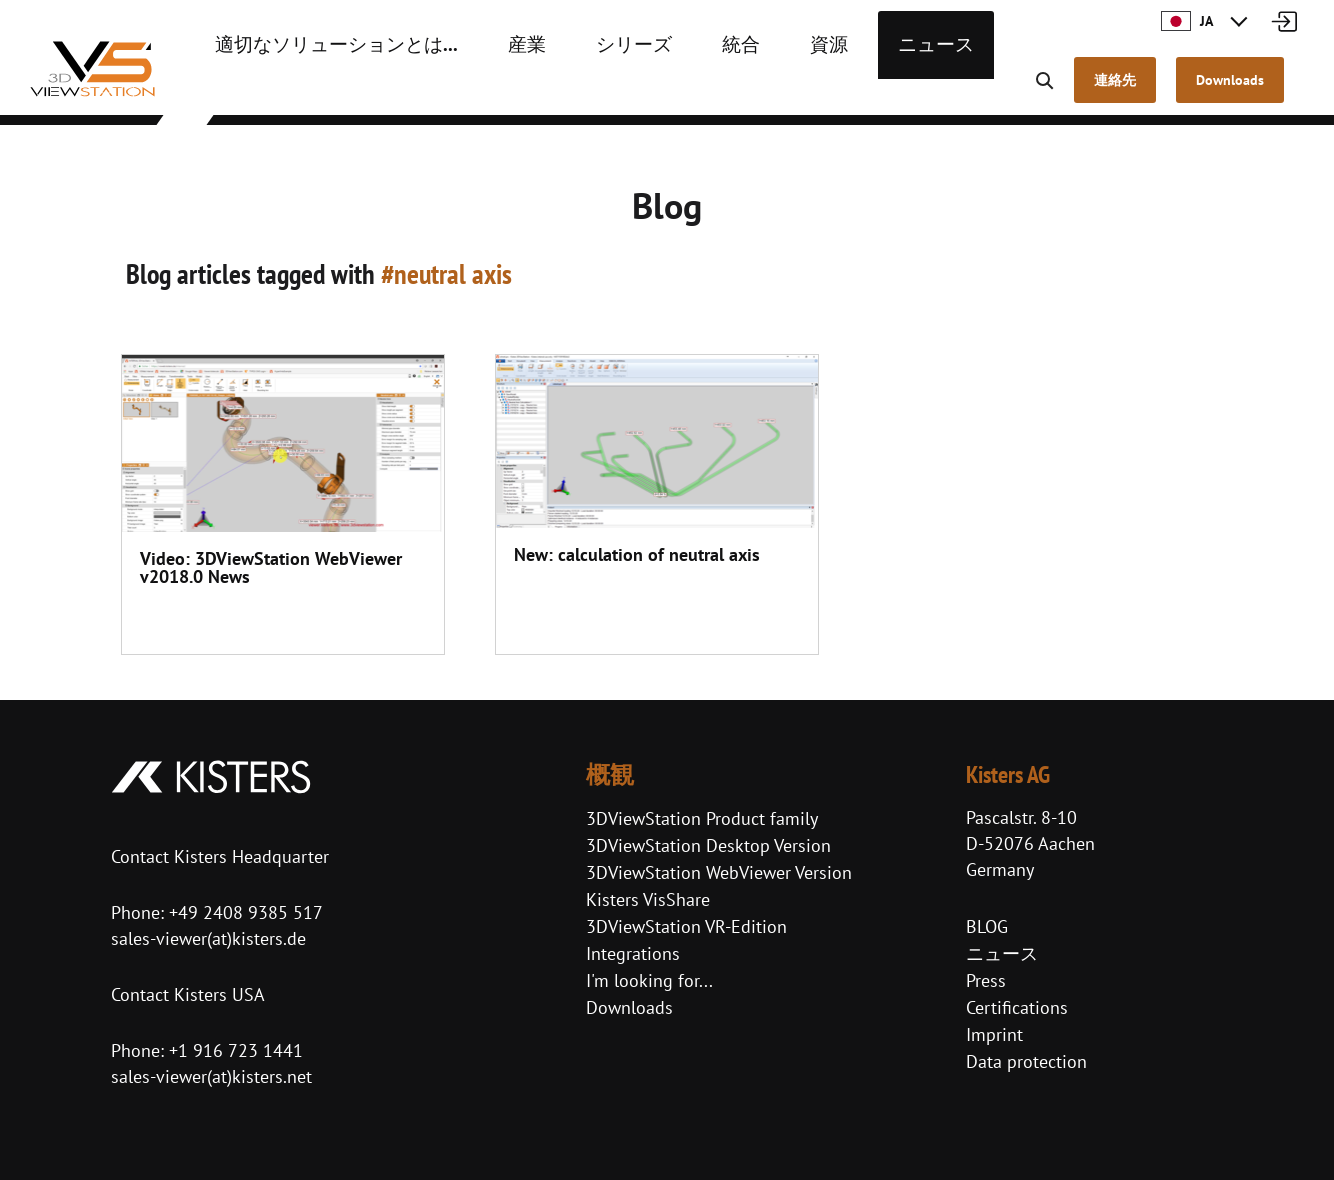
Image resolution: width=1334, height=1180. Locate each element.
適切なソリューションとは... (317, 90)
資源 (763, 90)
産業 (485, 90)
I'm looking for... (649, 980)
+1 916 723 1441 (236, 1050)
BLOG (987, 926)
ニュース (861, 90)
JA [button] (1187, 21)
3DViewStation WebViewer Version (719, 872)
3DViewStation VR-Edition (686, 926)
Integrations (633, 953)
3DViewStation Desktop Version (708, 845)
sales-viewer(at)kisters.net (211, 1076)
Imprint (994, 1034)
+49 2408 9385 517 (243, 912)
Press (986, 980)
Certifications (1017, 1007)
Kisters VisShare (648, 899)
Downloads (629, 1007)
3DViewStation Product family (702, 818)
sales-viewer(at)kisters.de (208, 938)
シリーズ (583, 90)
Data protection (1026, 1061)
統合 (681, 90)
